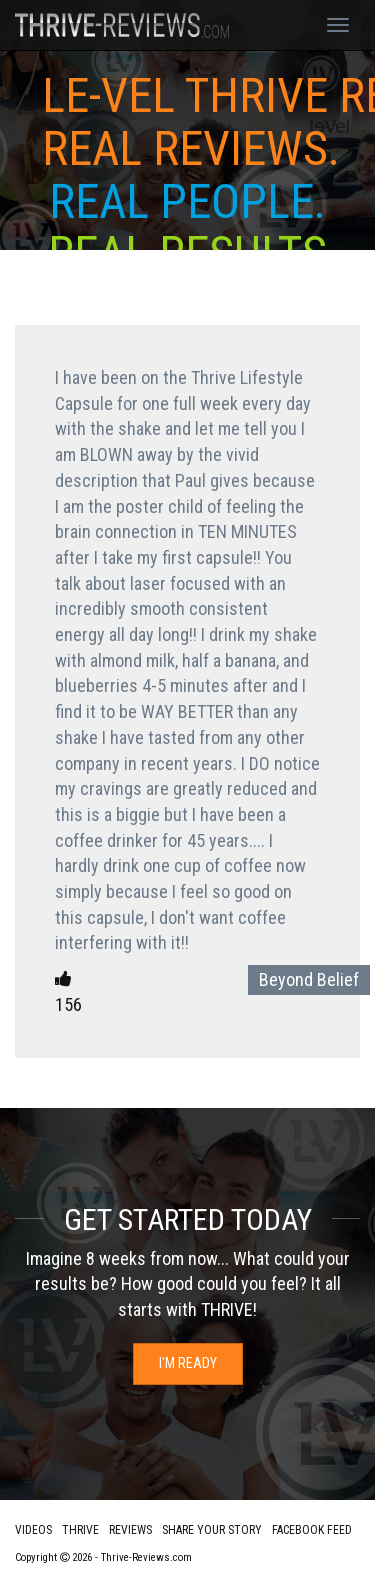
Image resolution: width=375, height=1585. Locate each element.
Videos (33, 1530)
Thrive (80, 1530)
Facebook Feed (312, 1530)
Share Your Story (212, 1530)
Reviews (130, 1530)
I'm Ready (188, 1363)
